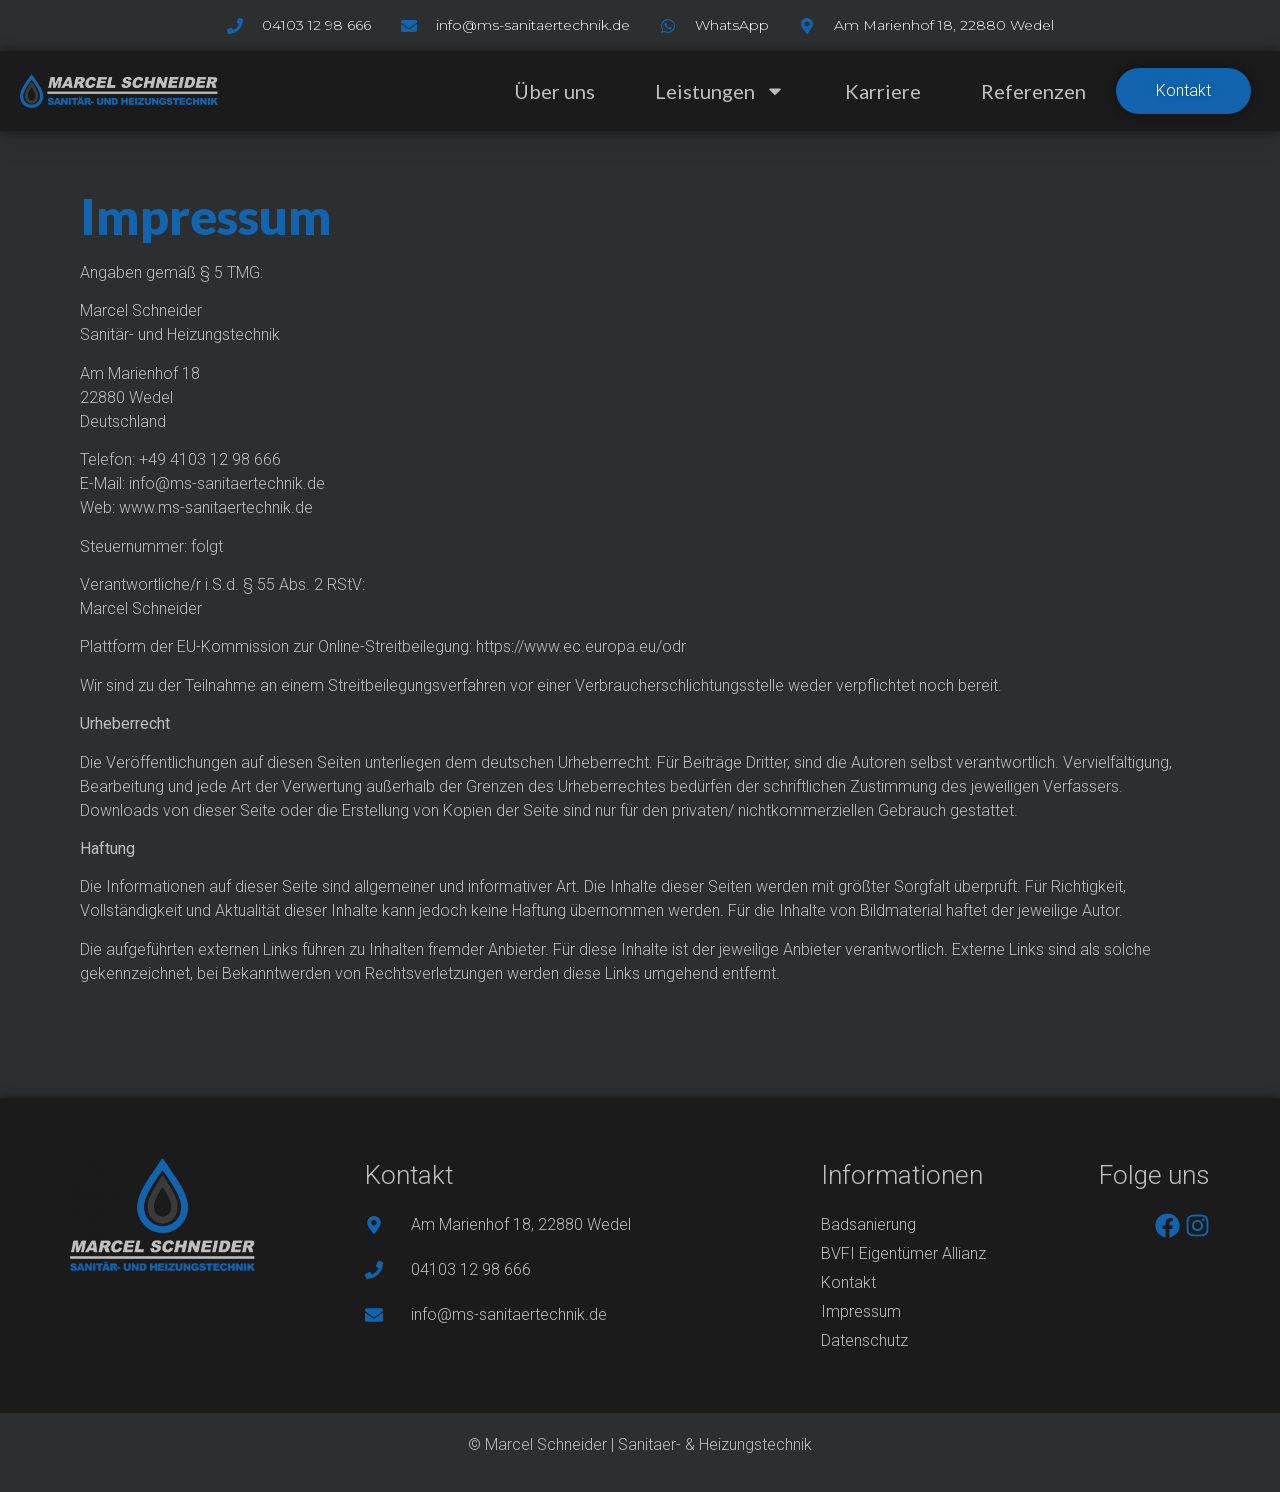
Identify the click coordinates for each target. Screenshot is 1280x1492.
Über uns (554, 91)
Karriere (883, 91)
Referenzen (1033, 91)
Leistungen (720, 91)
